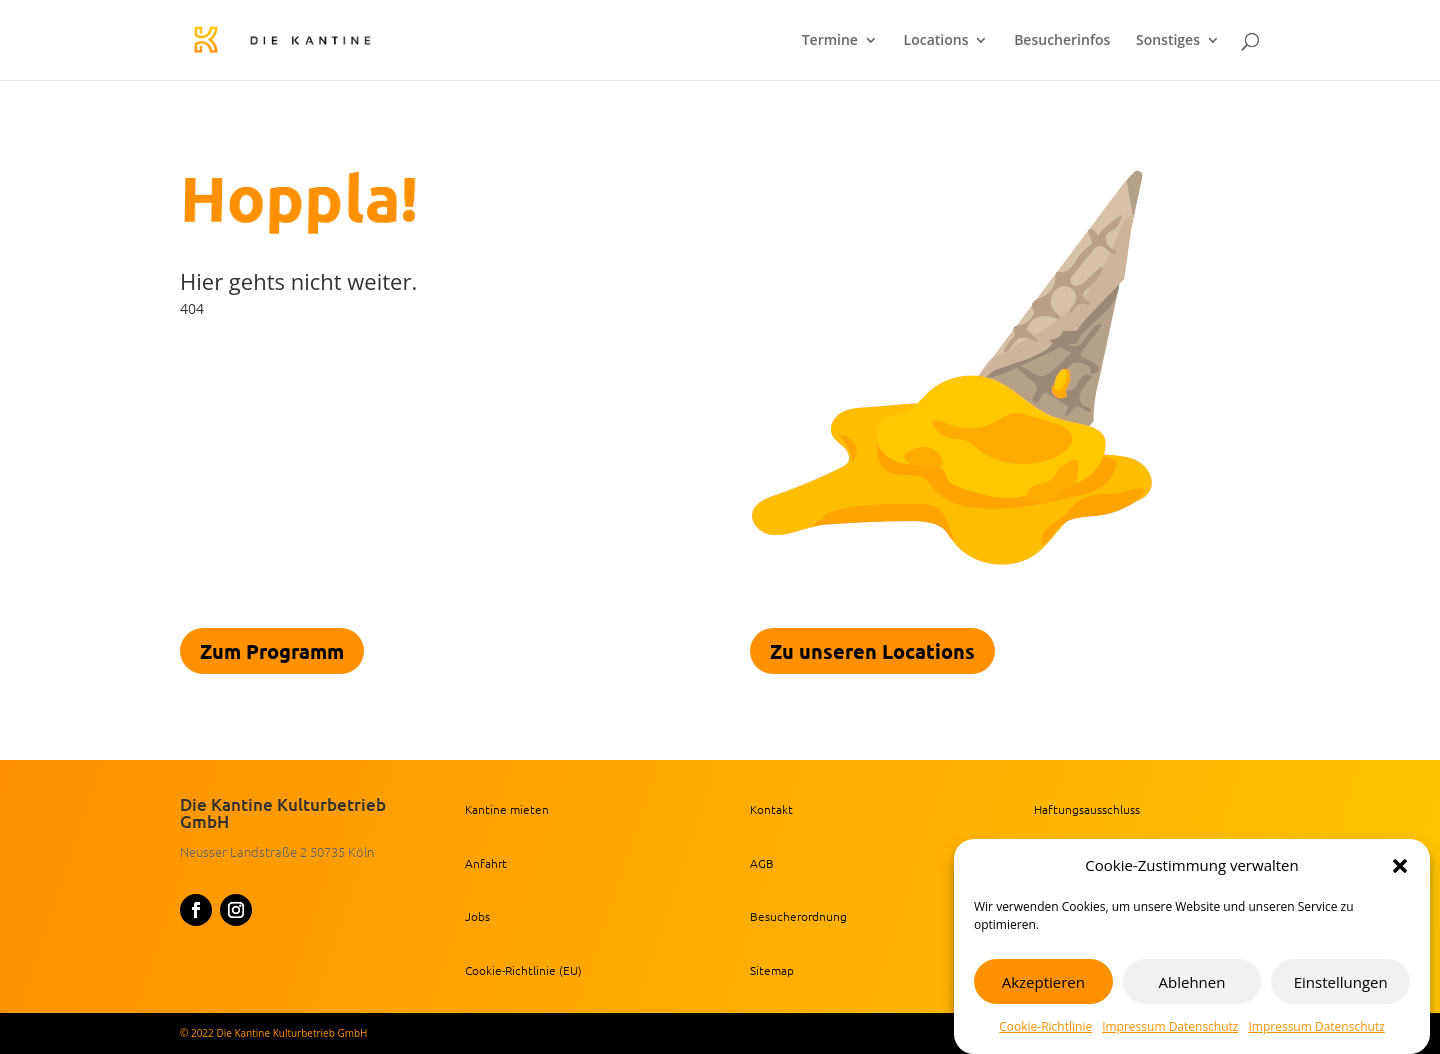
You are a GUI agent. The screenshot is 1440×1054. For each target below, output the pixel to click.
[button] (1400, 866)
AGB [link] (762, 863)
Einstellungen (1341, 982)
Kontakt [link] (771, 809)
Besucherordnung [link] (798, 916)
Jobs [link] (477, 916)
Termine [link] (830, 41)
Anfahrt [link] (486, 863)
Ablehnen (1192, 982)
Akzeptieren (1043, 982)
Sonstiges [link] (1168, 41)
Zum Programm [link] (272, 651)
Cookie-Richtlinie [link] (1045, 1026)
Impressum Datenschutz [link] (1170, 1026)
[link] (319, 38)
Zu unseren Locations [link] (872, 651)
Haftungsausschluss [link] (1087, 809)
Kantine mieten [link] (507, 809)
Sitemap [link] (772, 970)
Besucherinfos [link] (1062, 41)
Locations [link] (936, 41)
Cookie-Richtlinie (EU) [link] (523, 970)
